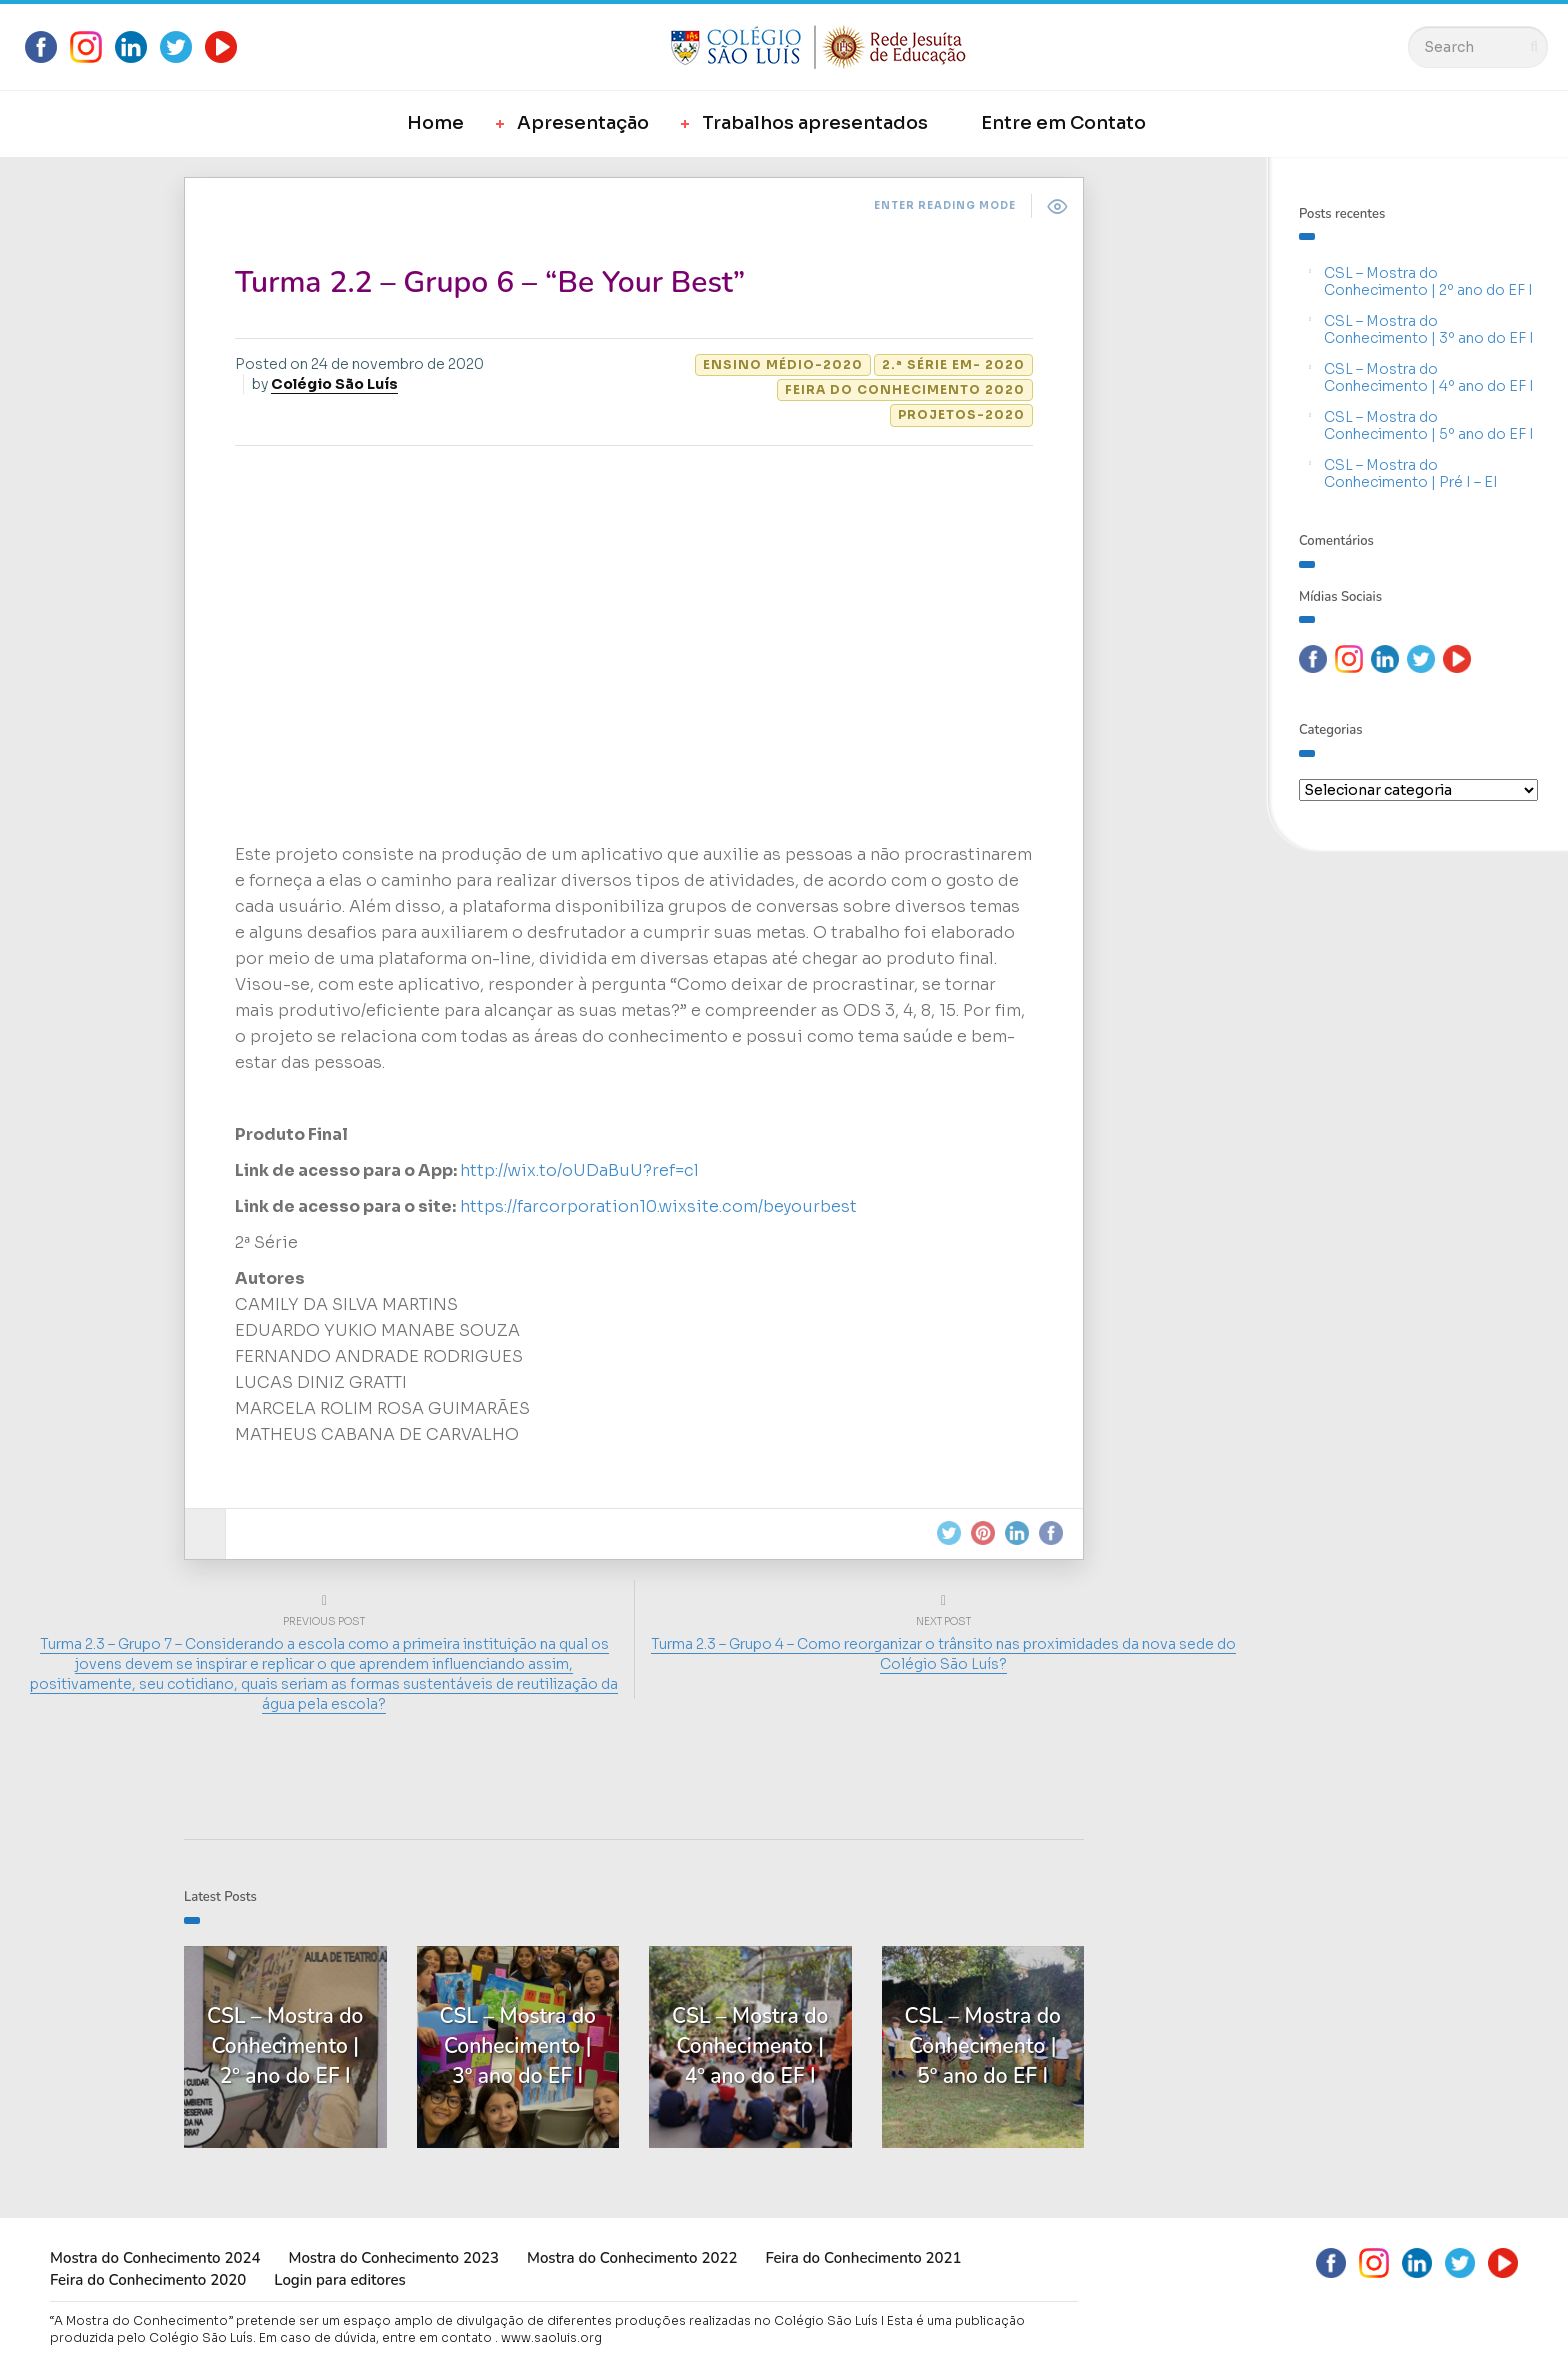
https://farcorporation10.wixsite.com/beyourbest (658, 1206)
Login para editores (340, 2280)
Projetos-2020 (961, 414)
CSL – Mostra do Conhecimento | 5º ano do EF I (1429, 425)
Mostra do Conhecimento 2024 (155, 2258)
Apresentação (583, 123)
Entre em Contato (1063, 123)
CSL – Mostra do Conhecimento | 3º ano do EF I (1429, 329)
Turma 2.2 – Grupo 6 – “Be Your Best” (490, 282)
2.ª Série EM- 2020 (953, 364)
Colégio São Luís (334, 384)
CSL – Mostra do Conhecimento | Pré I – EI (1411, 473)
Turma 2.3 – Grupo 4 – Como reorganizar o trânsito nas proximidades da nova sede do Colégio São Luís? (943, 1654)
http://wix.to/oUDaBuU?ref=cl (579, 1170)
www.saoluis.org (551, 2337)
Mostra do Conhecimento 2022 (632, 2258)
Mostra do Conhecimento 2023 (393, 2258)
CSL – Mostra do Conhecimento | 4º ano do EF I (1429, 377)
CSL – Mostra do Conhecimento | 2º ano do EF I (1428, 281)
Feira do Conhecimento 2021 (863, 2258)
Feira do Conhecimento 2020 (905, 389)
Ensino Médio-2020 (783, 364)
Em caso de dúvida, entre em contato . (378, 2337)
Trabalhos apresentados (815, 123)
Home (435, 123)
